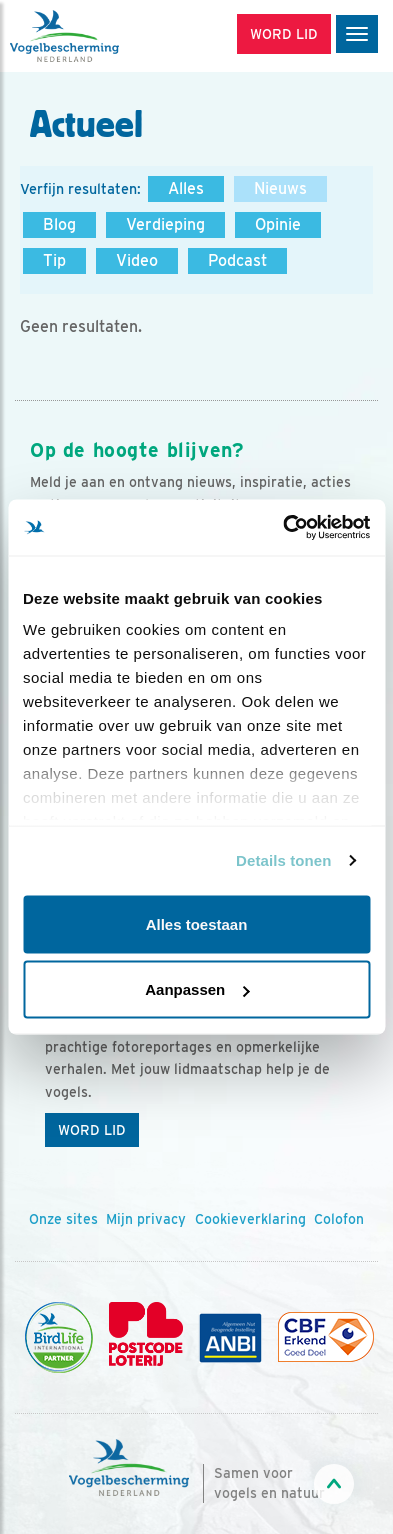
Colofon (339, 1219)
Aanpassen (197, 989)
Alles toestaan (197, 923)
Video (137, 260)
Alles (186, 188)
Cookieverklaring (250, 1219)
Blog (59, 224)
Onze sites (63, 1219)
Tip (54, 260)
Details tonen (283, 860)
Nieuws (280, 188)
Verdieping (165, 224)
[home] (100, 36)
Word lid (92, 1130)
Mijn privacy (146, 1219)
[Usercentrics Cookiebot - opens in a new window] (283, 528)
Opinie (278, 224)
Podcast (237, 260)
